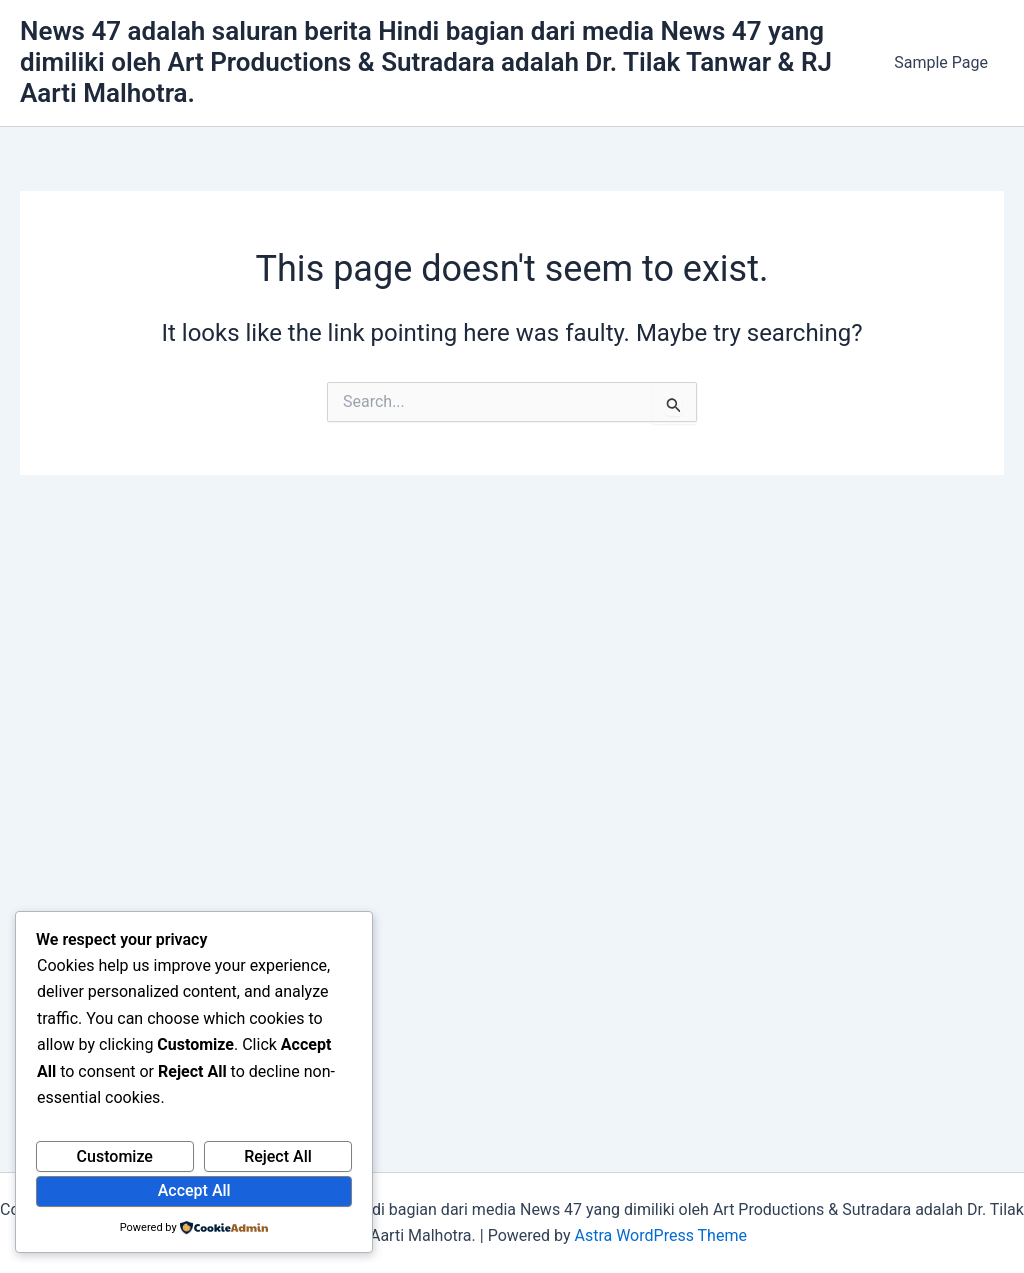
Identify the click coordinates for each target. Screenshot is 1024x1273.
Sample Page (941, 62)
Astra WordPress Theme (660, 1235)
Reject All (278, 1156)
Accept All (194, 1190)
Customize (115, 1156)
